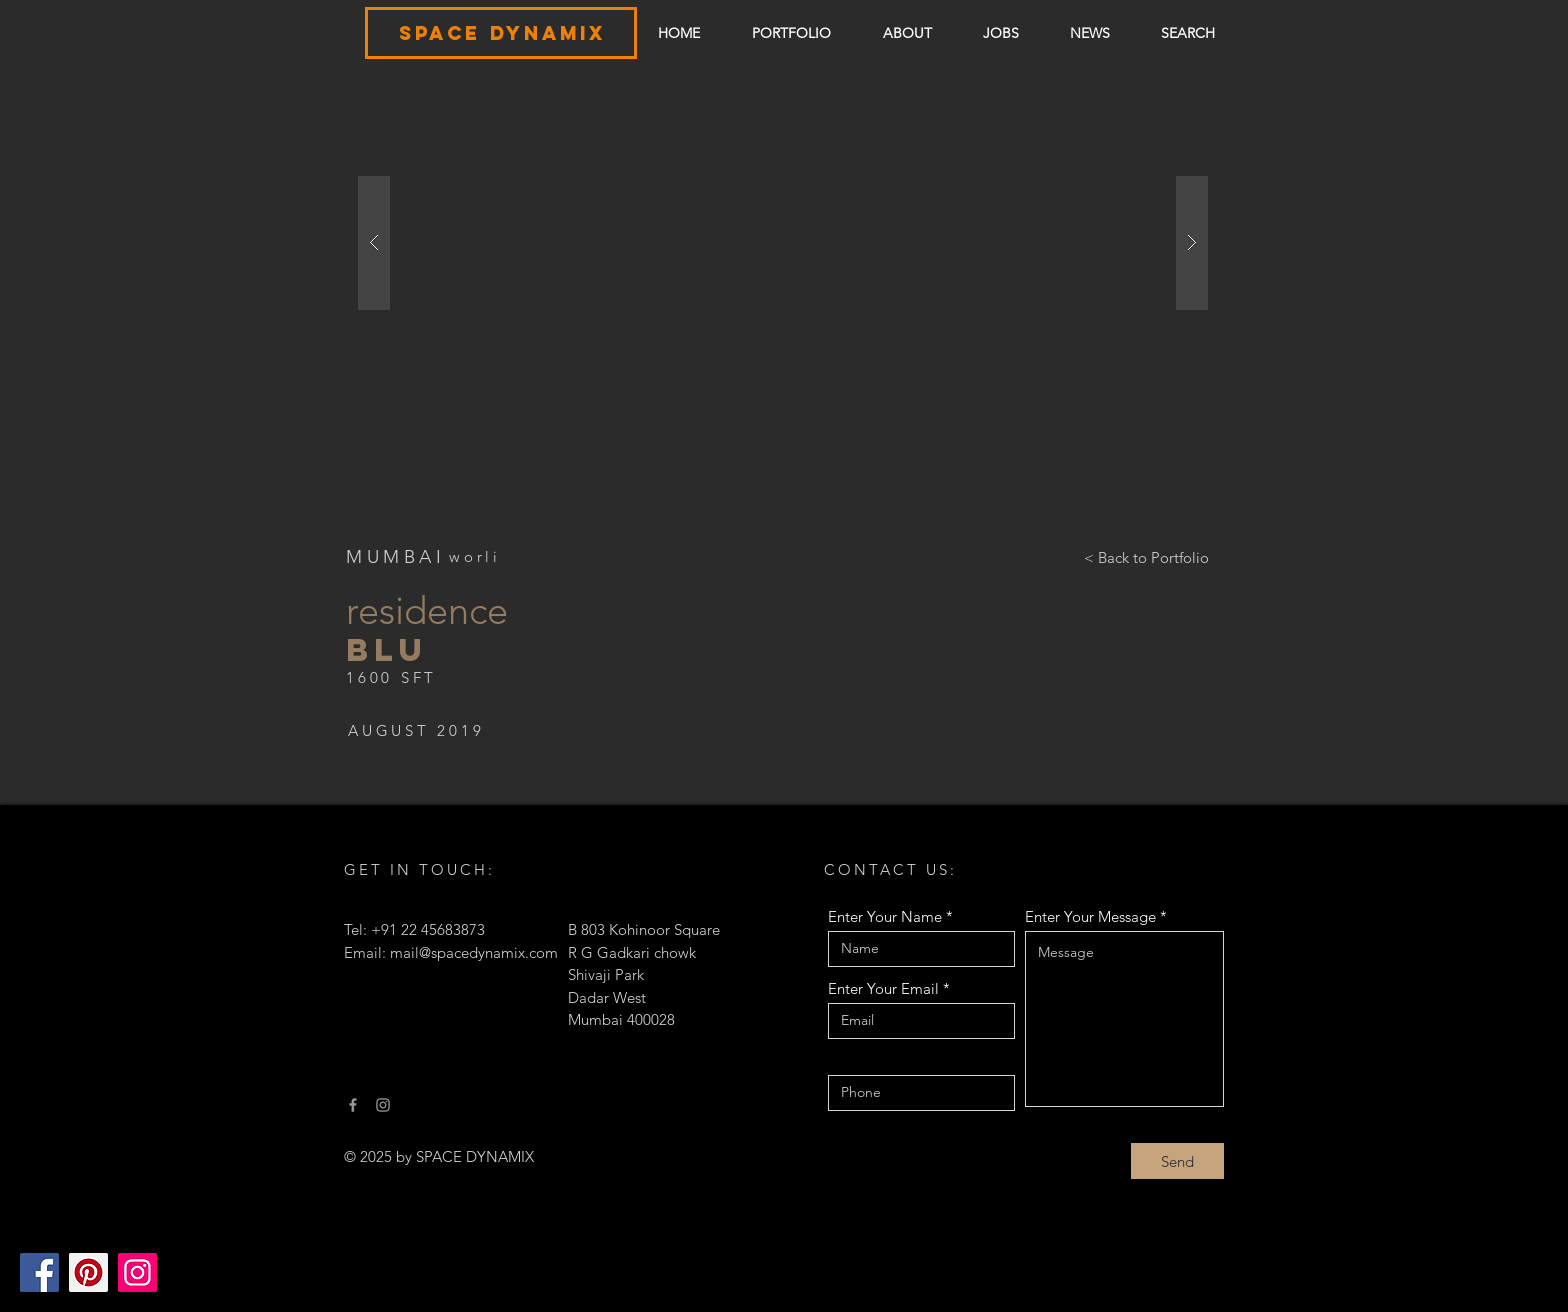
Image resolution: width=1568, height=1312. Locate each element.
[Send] (1177, 1161)
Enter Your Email (883, 988)
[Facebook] (39, 1272)
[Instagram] (137, 1272)
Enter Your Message (1090, 916)
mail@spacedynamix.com (474, 952)
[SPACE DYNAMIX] (502, 34)
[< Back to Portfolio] (1146, 557)
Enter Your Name (885, 916)
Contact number (882, 1060)
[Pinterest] (88, 1272)
